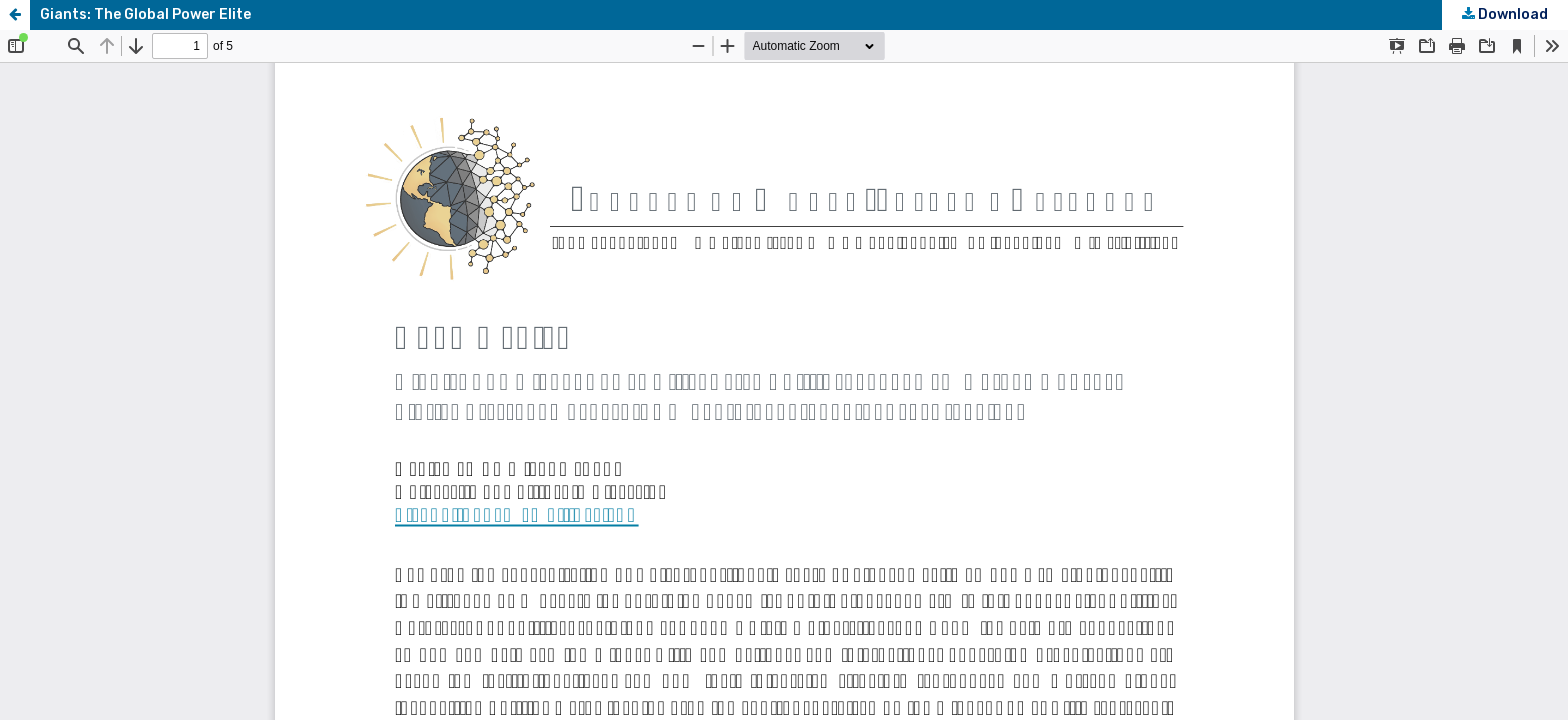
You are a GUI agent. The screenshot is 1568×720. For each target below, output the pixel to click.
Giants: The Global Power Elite (145, 14)
